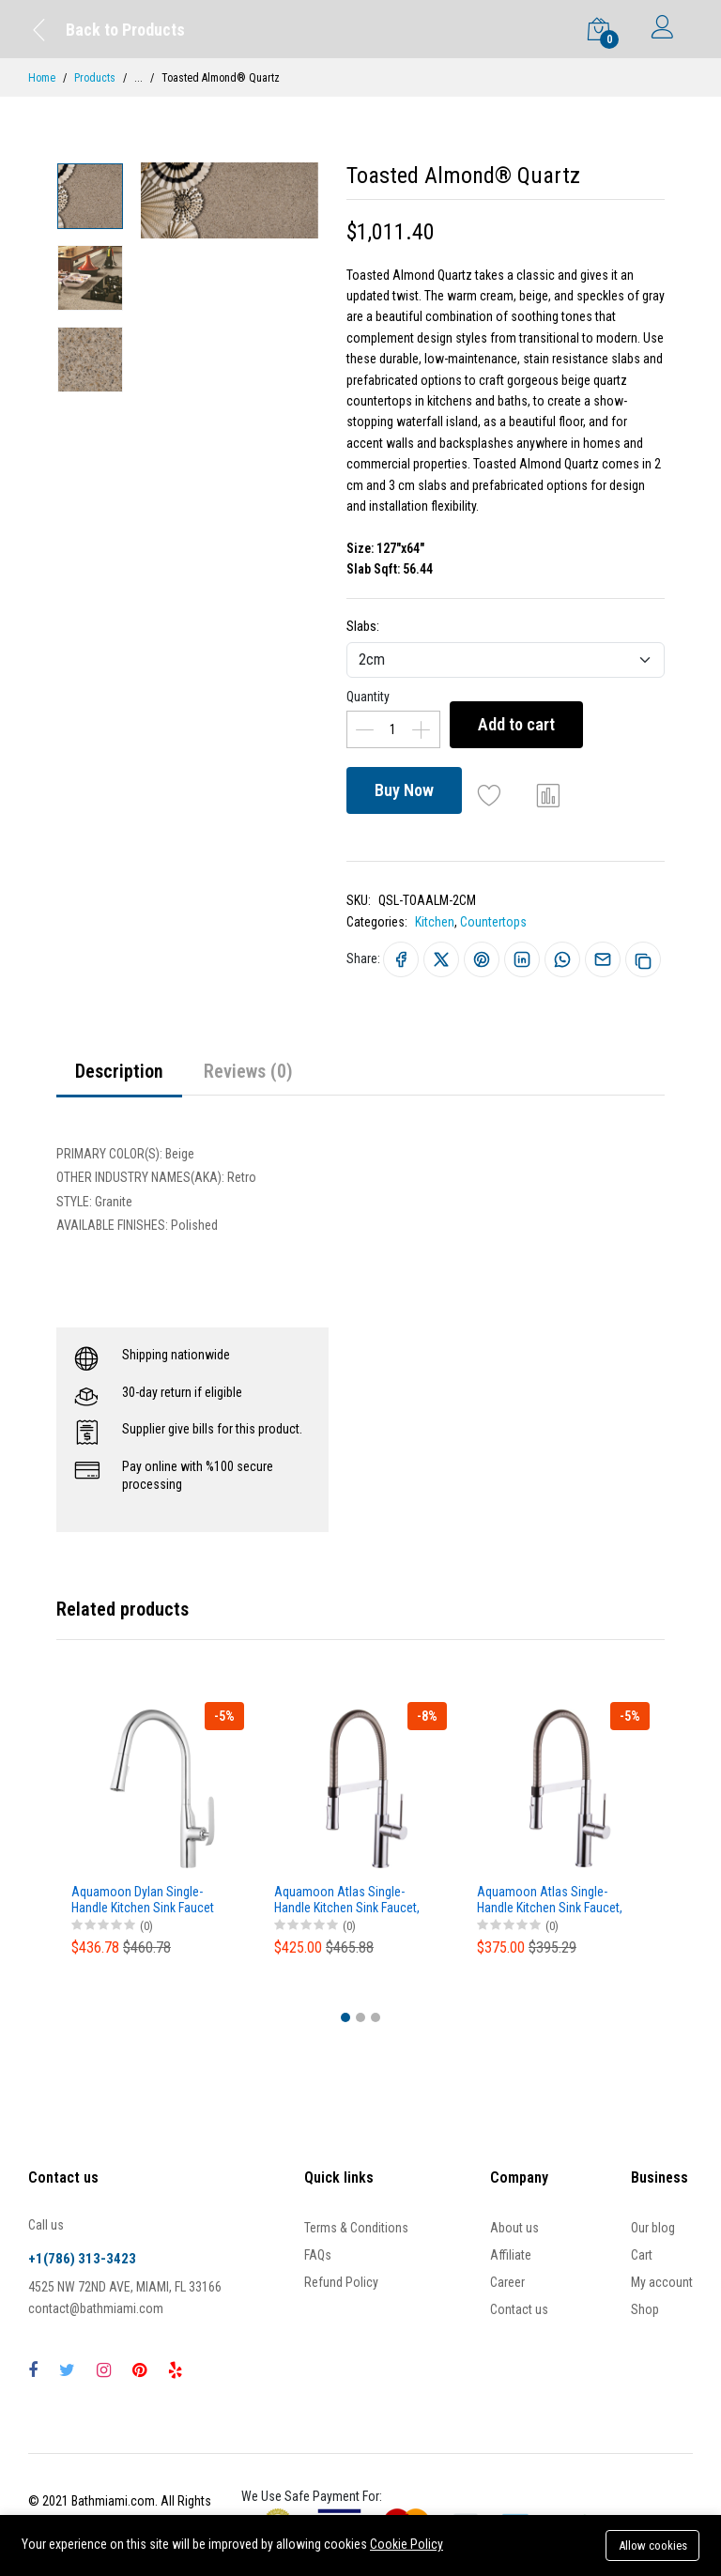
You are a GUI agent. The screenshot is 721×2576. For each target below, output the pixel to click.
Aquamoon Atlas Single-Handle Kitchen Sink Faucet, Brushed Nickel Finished (347, 1900)
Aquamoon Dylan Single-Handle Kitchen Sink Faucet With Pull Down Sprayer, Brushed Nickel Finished (142, 1900)
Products (94, 77)
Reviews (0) (248, 1071)
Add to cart (516, 724)
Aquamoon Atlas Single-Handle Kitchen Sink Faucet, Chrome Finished (549, 1900)
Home (41, 77)
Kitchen (434, 921)
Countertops (493, 921)
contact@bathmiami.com (95, 2308)
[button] (345, 2017)
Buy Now (404, 790)
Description (119, 1071)
